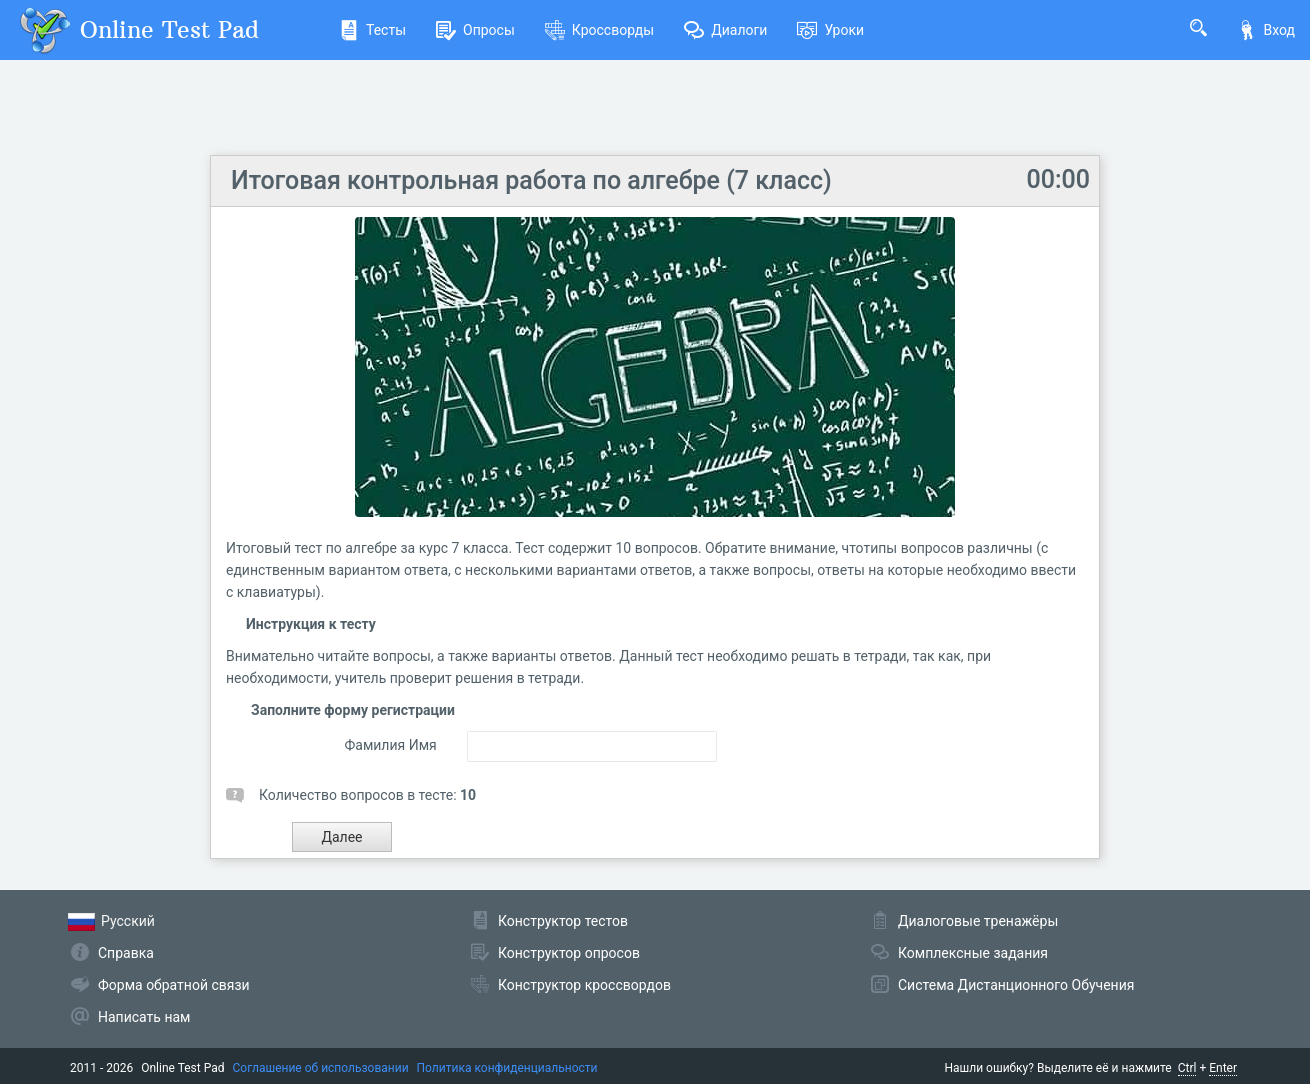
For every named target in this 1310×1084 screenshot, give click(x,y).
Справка (126, 953)
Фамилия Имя (390, 745)
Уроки (830, 30)
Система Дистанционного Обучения (1016, 985)
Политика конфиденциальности (507, 1068)
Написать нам (144, 1017)
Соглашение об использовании (321, 1068)
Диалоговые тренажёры (978, 921)
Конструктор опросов (569, 953)
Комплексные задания (973, 953)
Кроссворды (599, 30)
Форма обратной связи (174, 985)
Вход (1266, 30)
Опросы (475, 30)
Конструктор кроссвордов (584, 985)
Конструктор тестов (563, 921)
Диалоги (725, 30)
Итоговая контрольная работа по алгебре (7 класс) (531, 180)
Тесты (372, 30)
